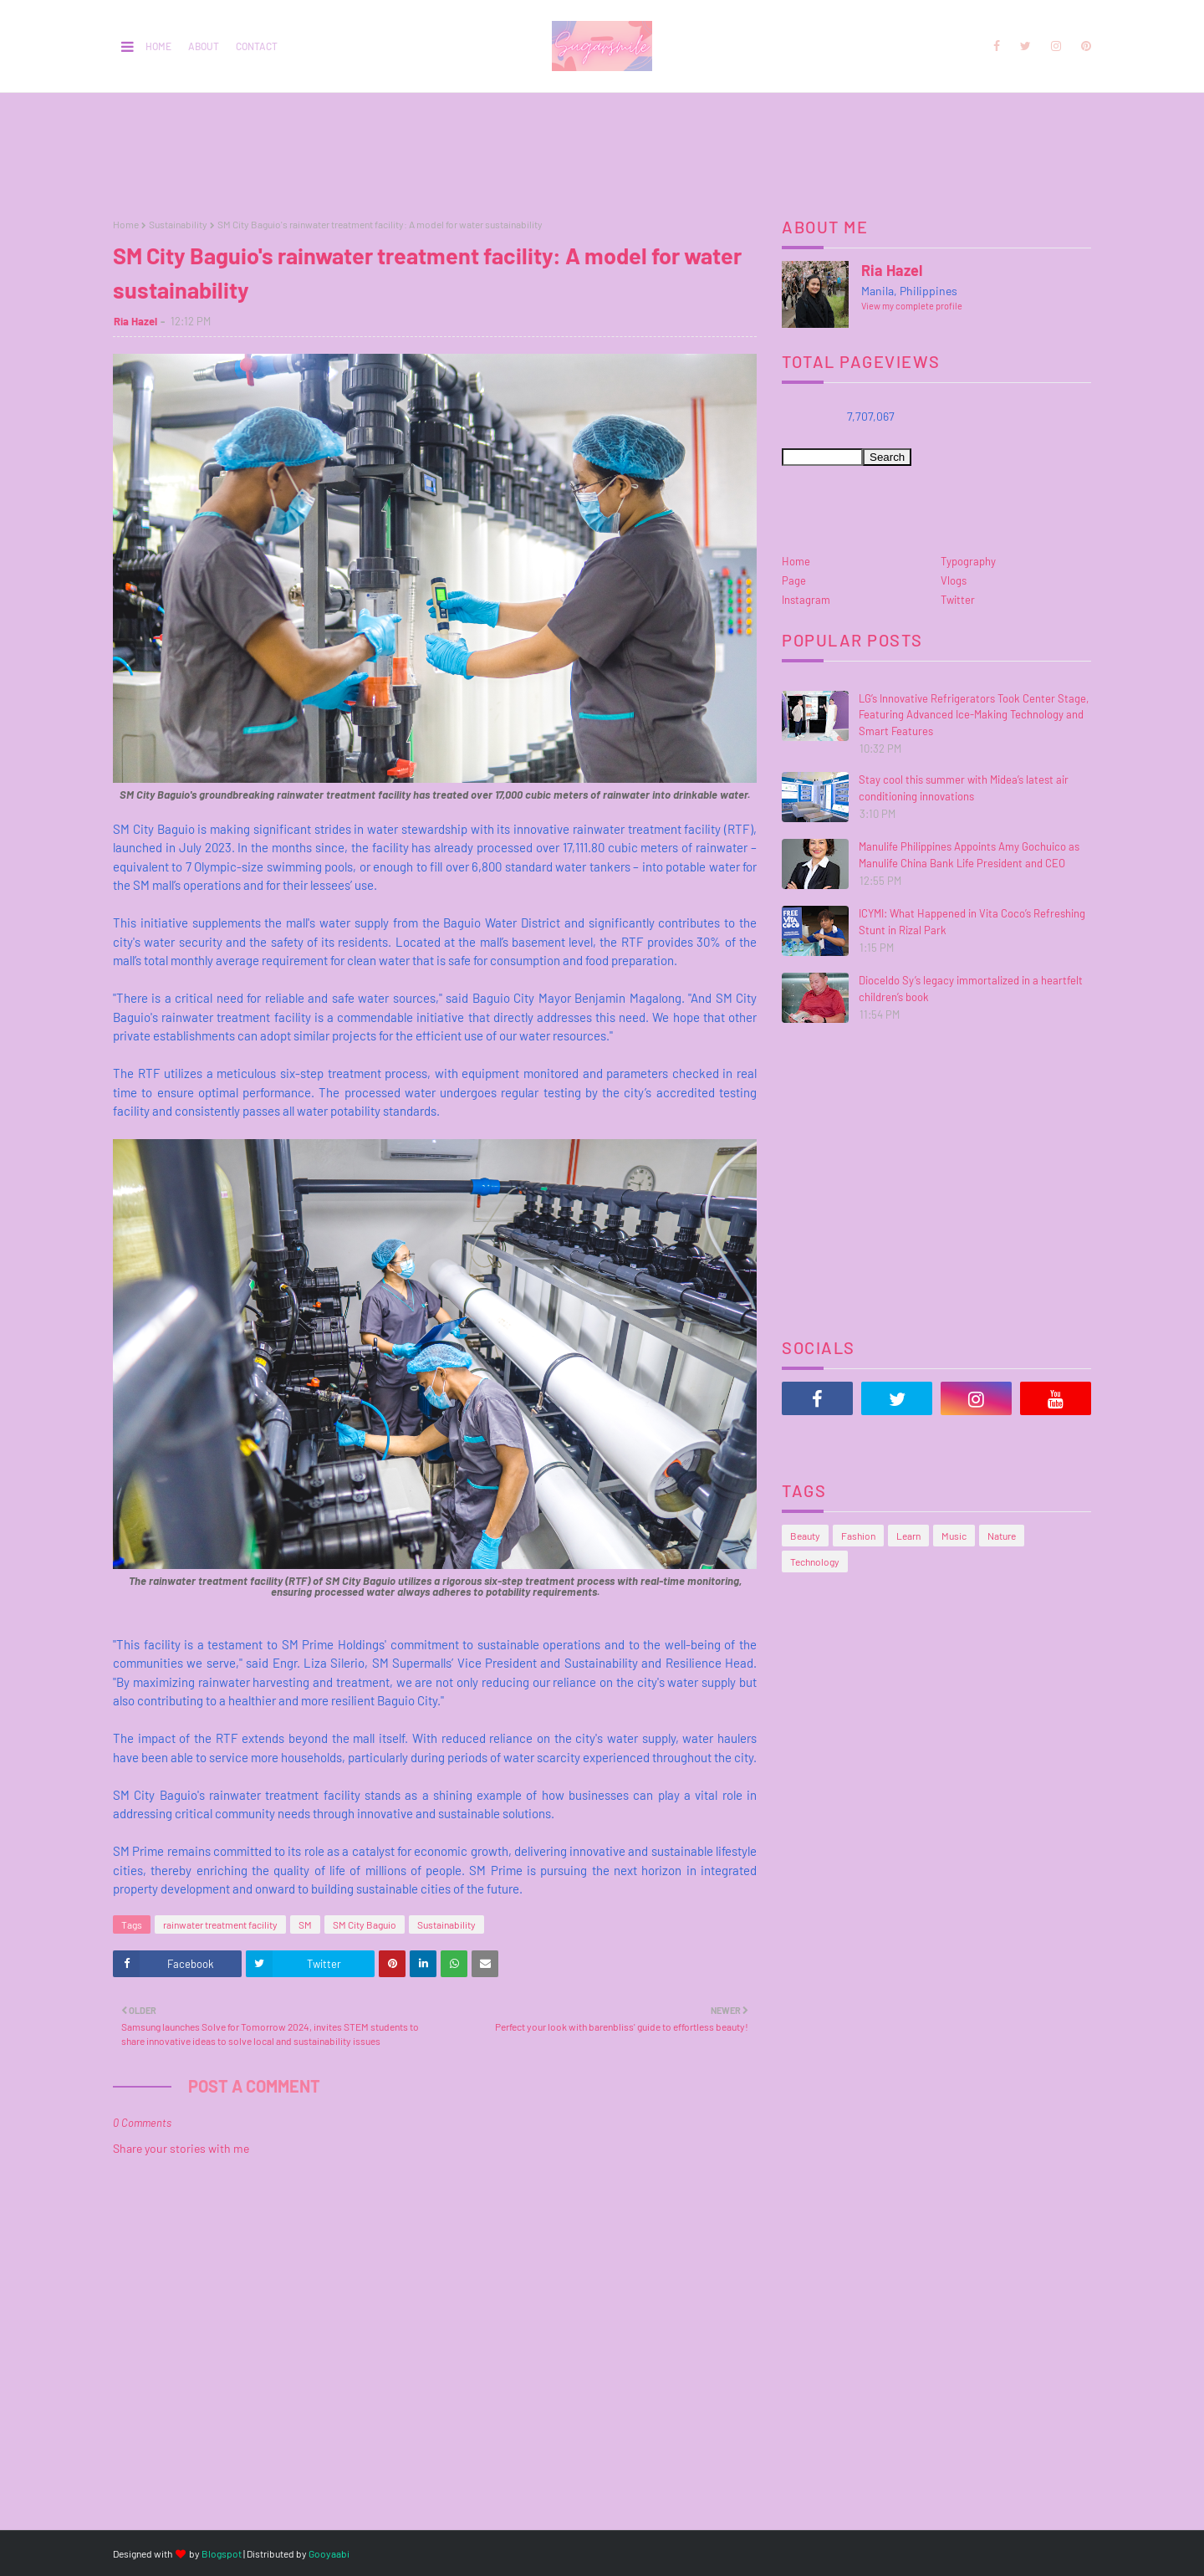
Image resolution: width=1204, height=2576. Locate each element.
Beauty (805, 1535)
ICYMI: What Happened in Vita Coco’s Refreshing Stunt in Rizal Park (972, 922)
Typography (968, 561)
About (203, 46)
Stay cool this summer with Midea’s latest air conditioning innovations (964, 788)
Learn (908, 1535)
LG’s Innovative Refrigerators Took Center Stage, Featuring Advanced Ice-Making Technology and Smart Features (974, 715)
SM (305, 1924)
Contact (257, 46)
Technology (814, 1561)
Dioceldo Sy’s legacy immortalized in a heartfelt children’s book (971, 989)
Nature (1001, 1535)
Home (158, 46)
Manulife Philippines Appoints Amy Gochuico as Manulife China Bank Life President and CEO (969, 855)
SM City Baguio (364, 1924)
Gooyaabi (329, 2553)
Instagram (806, 599)
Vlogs (954, 580)
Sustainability (178, 224)
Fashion (858, 1535)
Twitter (958, 599)
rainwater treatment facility (220, 1924)
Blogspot (222, 2553)
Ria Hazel (135, 321)
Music (954, 1535)
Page (794, 580)
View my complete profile (911, 305)
